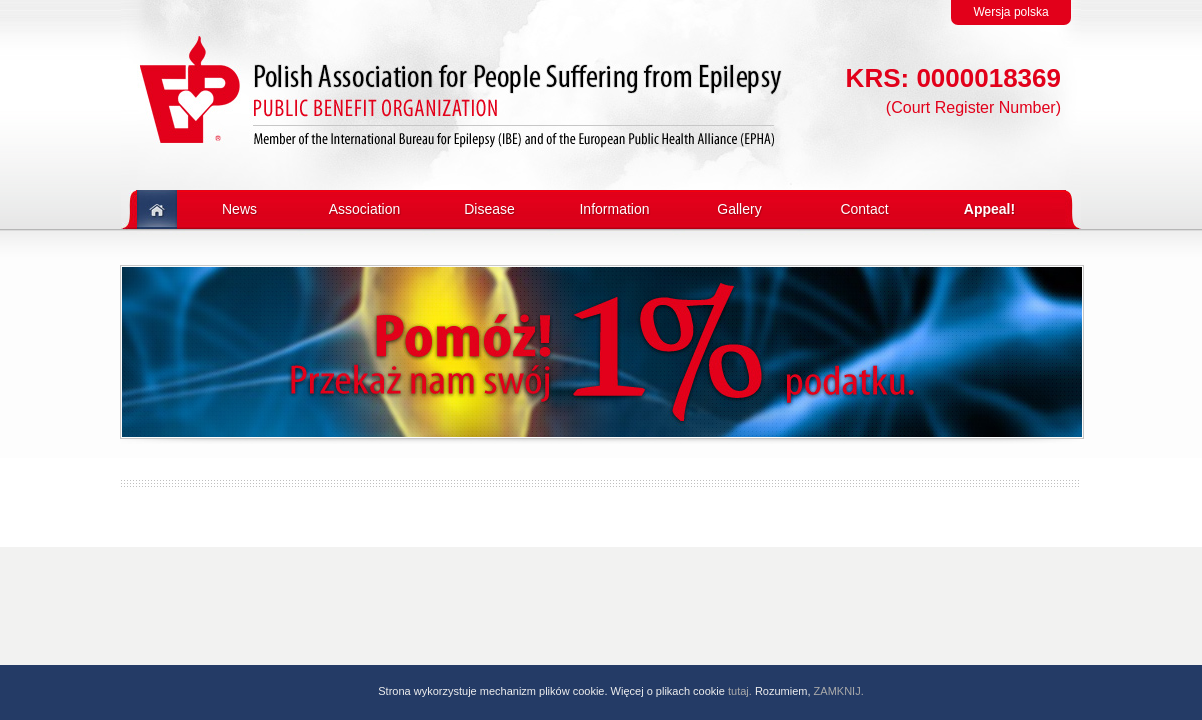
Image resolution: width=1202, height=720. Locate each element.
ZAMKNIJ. (839, 691)
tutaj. (740, 691)
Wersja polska (1010, 12)
